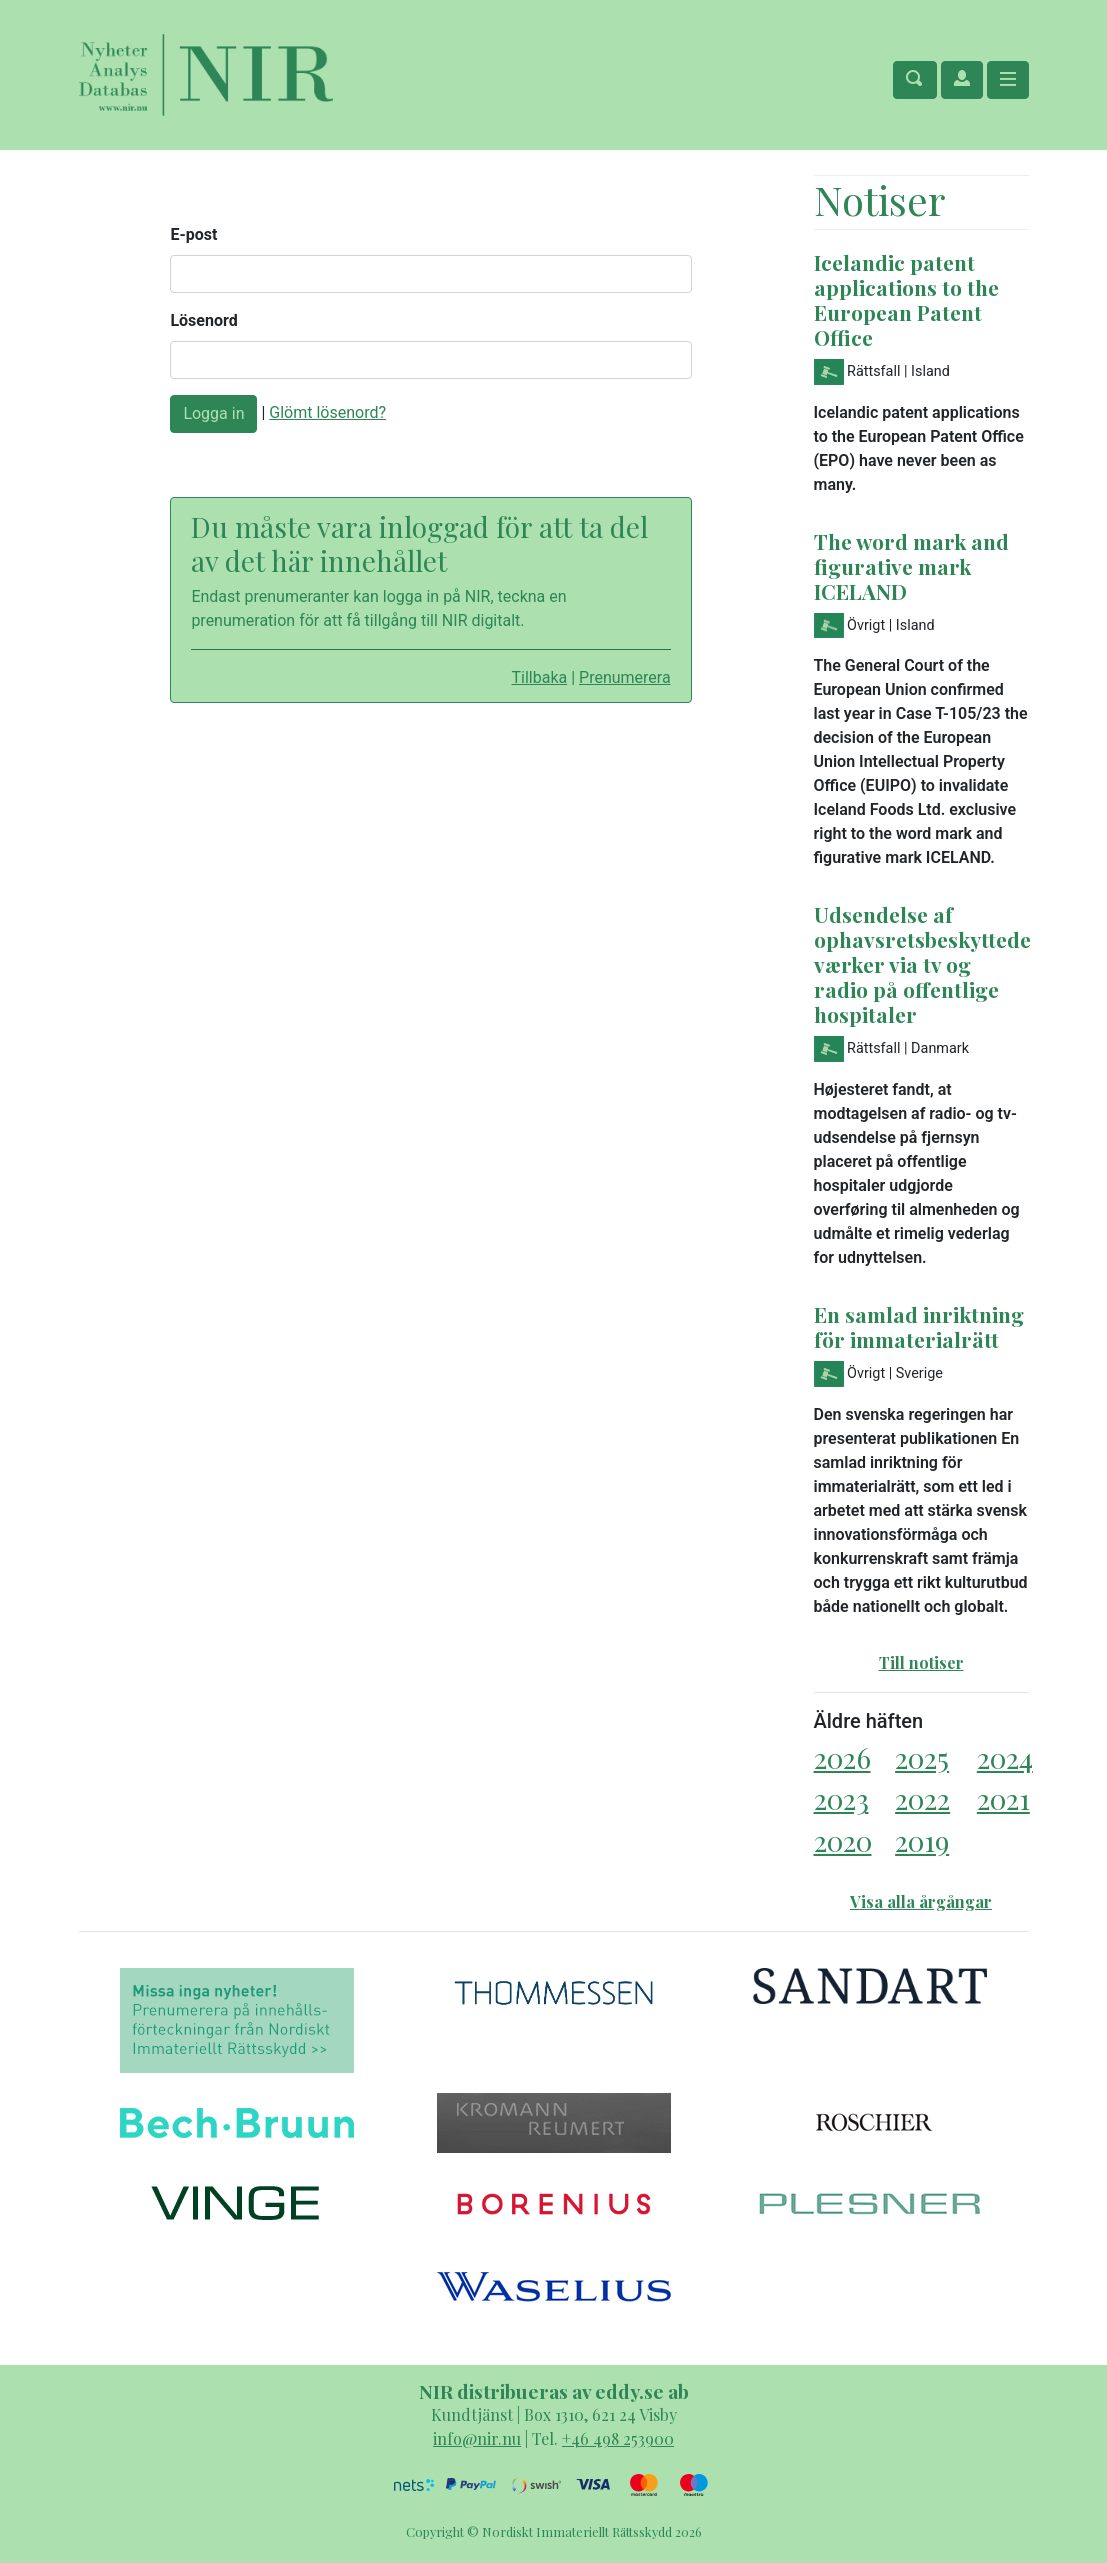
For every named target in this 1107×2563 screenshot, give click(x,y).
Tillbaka (539, 677)
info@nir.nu (477, 2438)
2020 (843, 1840)
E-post (193, 234)
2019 (922, 1840)
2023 (841, 1798)
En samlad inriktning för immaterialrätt (919, 1326)
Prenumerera (625, 677)
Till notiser (921, 1662)
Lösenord (203, 320)
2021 (1003, 1798)
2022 (922, 1798)
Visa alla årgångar (921, 1901)
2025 (922, 1757)
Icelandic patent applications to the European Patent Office (906, 299)
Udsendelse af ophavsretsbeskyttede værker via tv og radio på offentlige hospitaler (922, 964)
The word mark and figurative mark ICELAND (911, 566)
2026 (842, 1757)
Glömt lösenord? (327, 412)
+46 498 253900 (618, 2438)
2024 (1005, 1757)
